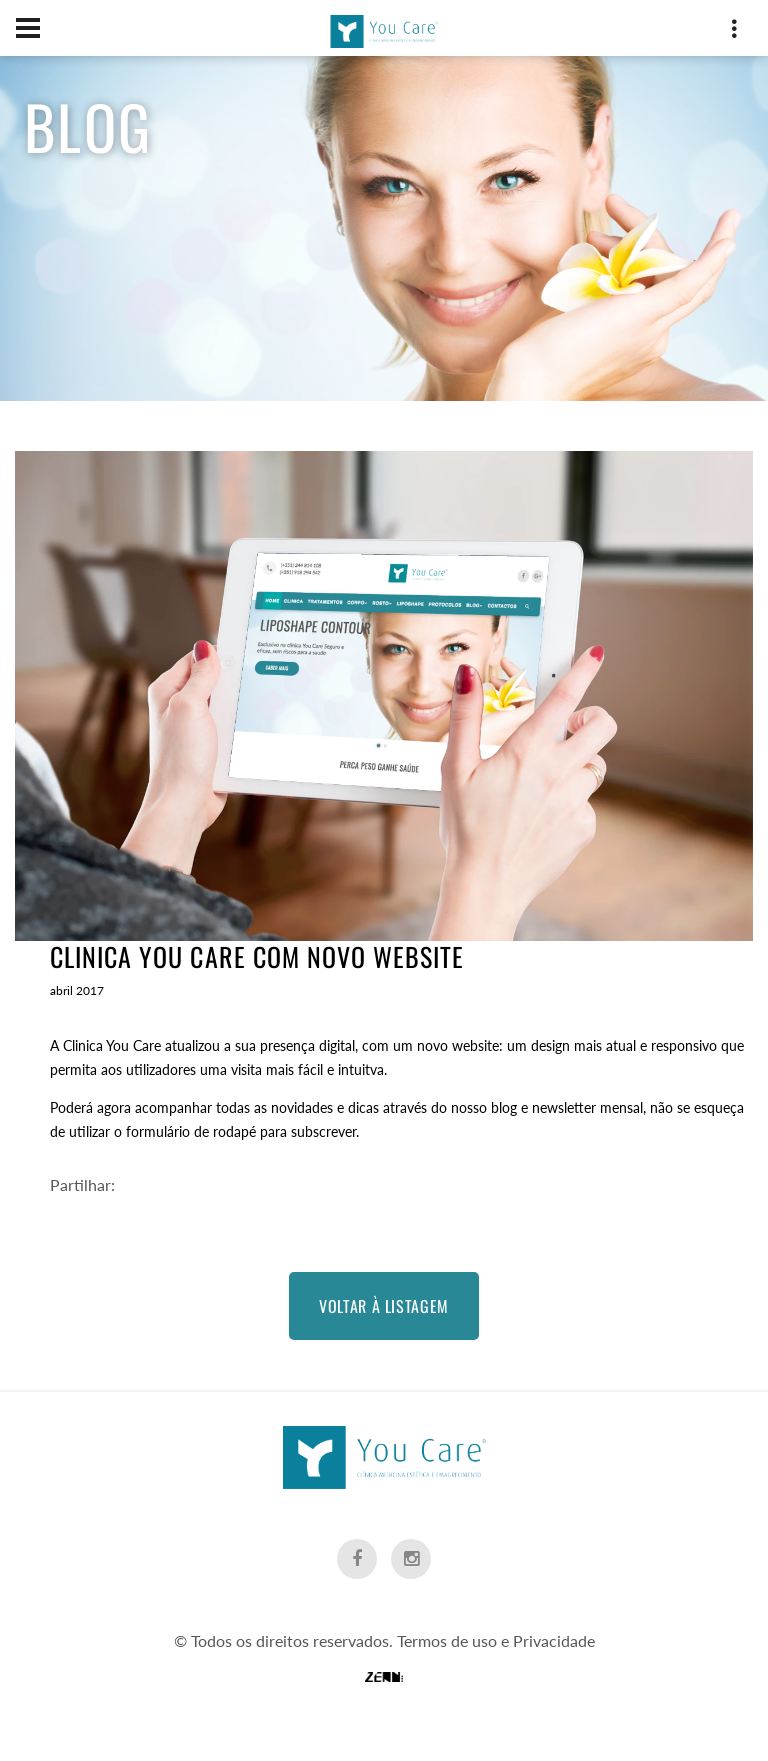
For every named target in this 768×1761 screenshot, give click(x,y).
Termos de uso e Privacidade (496, 1640)
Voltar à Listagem (384, 1306)
